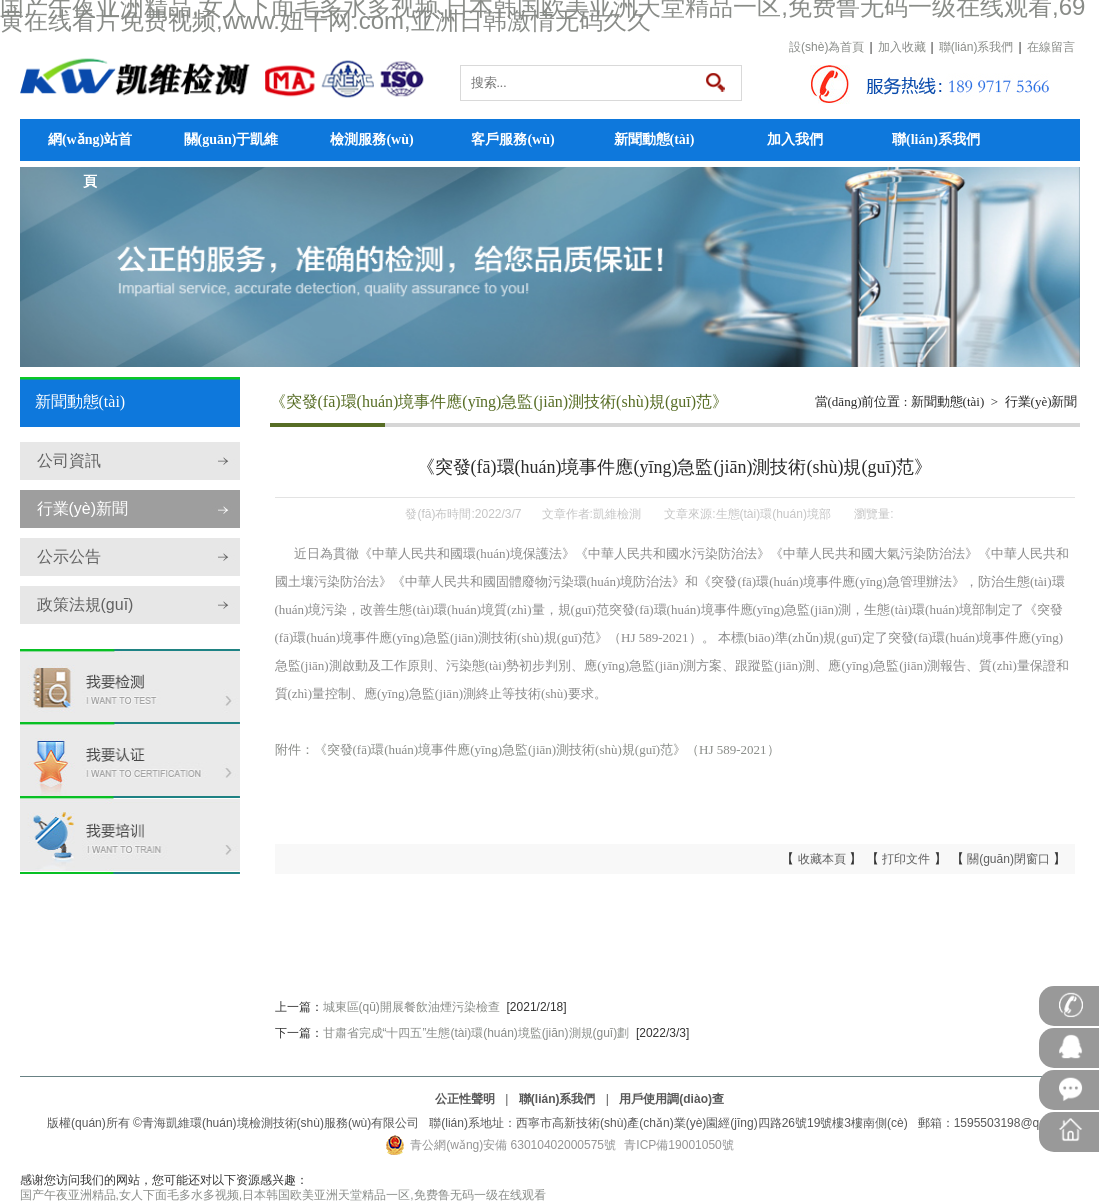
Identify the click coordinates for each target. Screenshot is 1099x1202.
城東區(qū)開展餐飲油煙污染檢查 (411, 1007)
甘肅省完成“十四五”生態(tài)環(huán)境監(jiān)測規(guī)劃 (476, 1033)
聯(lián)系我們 (976, 47)
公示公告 (69, 556)
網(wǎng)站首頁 (90, 146)
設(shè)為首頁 (826, 47)
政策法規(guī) (85, 604)
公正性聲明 (465, 1099)
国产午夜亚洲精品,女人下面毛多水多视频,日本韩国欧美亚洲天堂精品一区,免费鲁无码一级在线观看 (283, 1195)
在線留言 (1051, 47)
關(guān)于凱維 (231, 139)
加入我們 (795, 139)
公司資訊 (69, 460)
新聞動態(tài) (654, 139)
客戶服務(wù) (512, 139)
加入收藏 (902, 47)
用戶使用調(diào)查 (671, 1099)
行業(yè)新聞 (83, 508)
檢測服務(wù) (371, 139)
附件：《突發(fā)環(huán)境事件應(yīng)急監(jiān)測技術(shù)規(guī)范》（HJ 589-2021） (527, 749)
